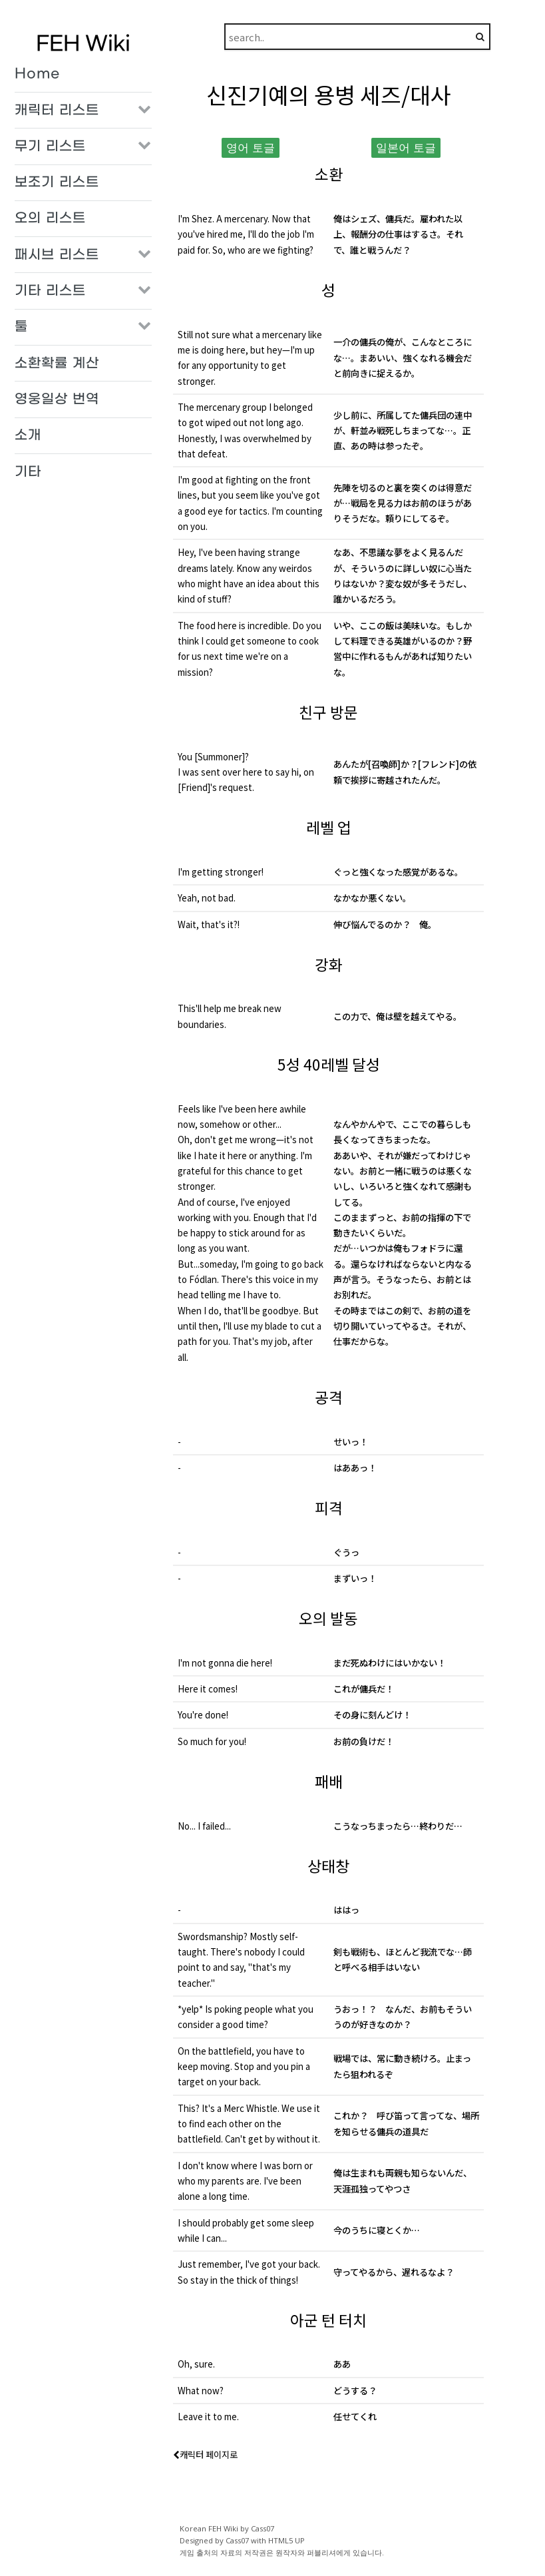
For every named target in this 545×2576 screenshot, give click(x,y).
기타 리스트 (50, 291)
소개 (28, 435)
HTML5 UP (286, 2540)
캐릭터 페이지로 (205, 2454)
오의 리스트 (50, 218)
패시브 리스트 (57, 255)
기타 (28, 472)
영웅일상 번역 (57, 399)
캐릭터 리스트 (57, 111)
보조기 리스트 (57, 182)
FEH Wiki (83, 44)
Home (37, 74)
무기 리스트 (50, 146)
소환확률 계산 (57, 364)
